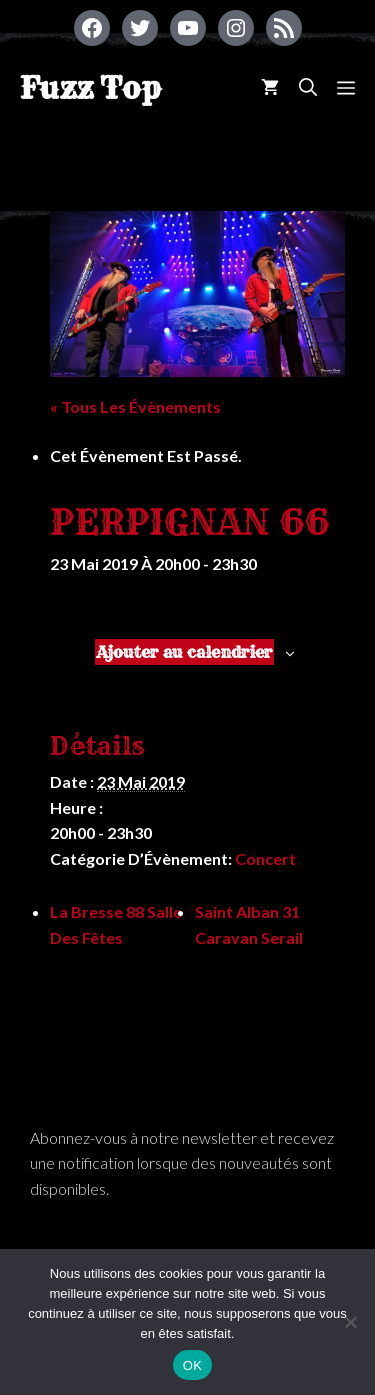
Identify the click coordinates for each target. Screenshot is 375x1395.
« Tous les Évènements (135, 406)
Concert (265, 858)
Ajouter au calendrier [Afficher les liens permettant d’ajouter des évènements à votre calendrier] (184, 652)
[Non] (350, 1322)
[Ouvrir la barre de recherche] (308, 87)
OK (192, 1365)
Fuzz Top (90, 88)
